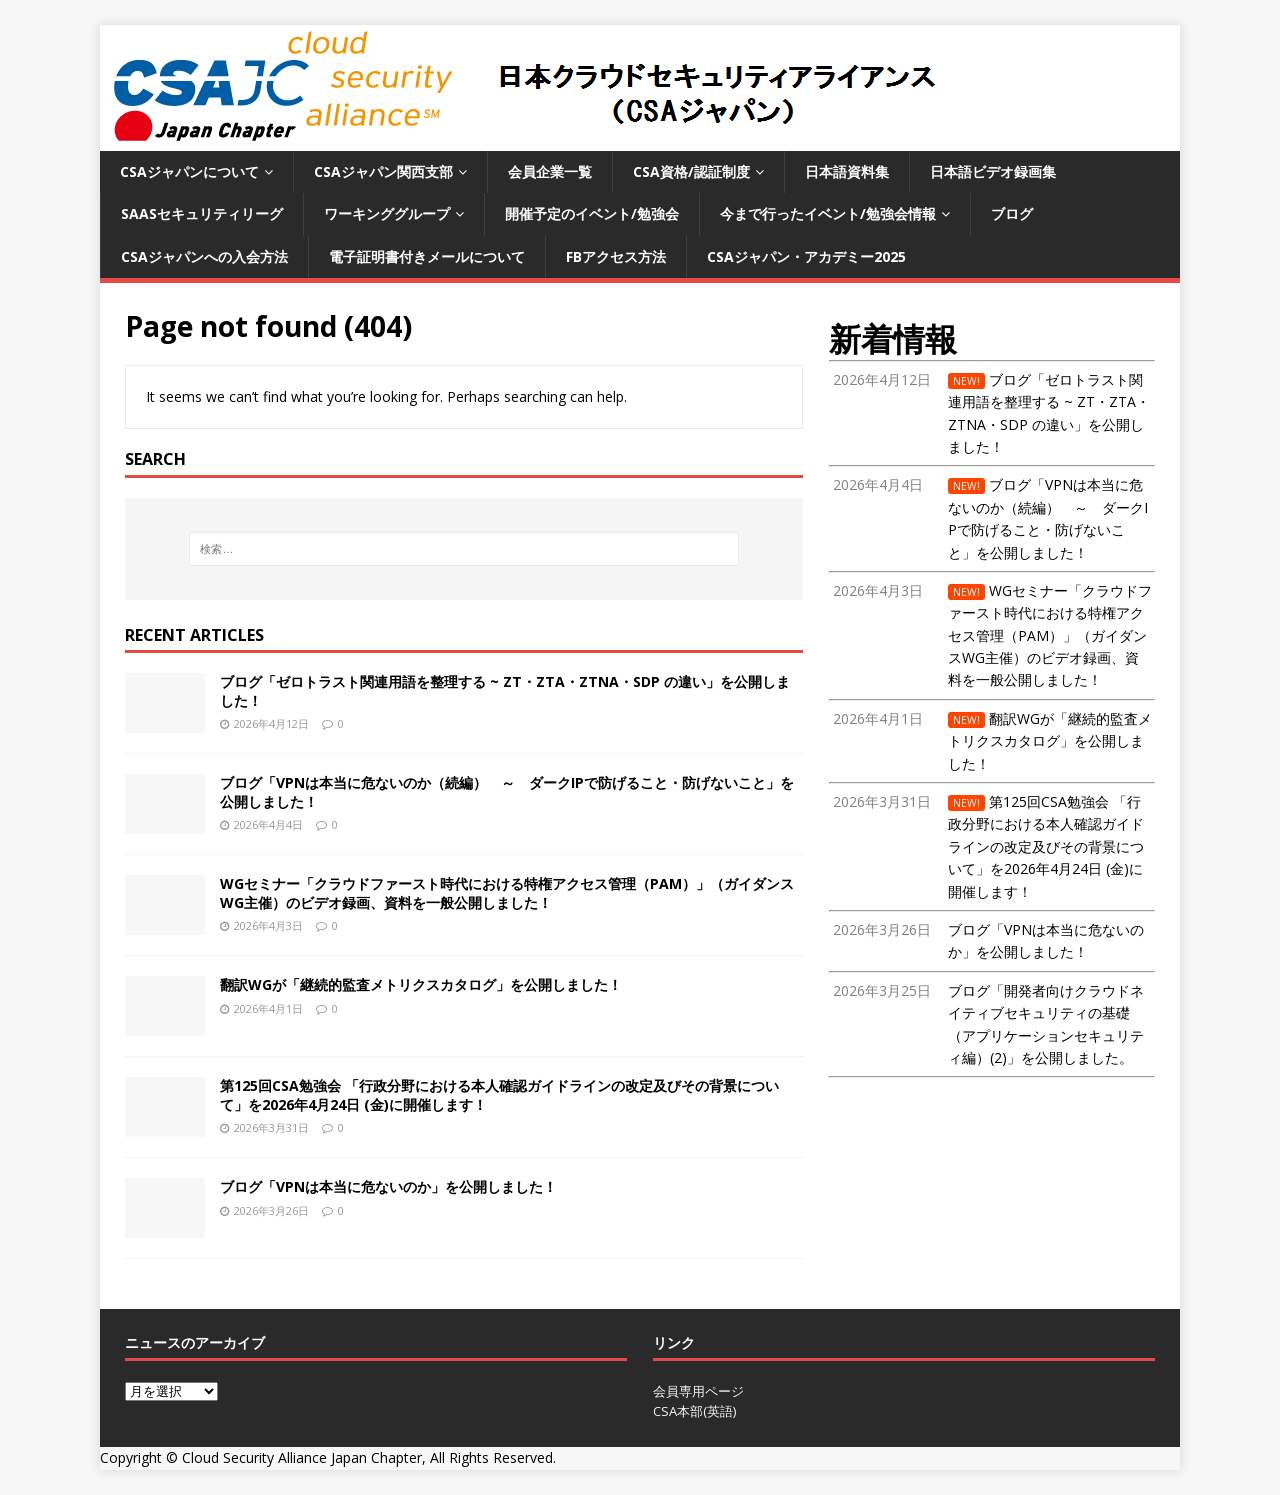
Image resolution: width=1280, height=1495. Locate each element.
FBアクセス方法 (616, 256)
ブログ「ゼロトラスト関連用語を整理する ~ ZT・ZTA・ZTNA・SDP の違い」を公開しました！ (505, 690)
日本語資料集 (847, 171)
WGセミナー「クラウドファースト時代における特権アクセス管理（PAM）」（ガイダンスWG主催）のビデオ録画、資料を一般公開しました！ (507, 892)
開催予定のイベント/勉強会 (592, 213)
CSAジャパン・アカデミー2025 (806, 256)
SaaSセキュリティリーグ (202, 213)
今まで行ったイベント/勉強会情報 (828, 213)
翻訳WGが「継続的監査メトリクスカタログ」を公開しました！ (421, 984)
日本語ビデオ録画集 (993, 171)
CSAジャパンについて (189, 171)
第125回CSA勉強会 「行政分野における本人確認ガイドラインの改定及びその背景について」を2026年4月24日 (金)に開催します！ (499, 1094)
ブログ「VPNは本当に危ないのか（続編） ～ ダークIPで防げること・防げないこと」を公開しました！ (507, 791)
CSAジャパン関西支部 (383, 171)
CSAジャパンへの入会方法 (204, 256)
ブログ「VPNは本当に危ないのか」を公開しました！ (388, 1186)
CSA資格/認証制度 (691, 171)
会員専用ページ (698, 1391)
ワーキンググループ (387, 213)
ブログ (1012, 213)
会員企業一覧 (550, 171)
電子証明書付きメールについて (427, 256)
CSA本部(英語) (694, 1411)
